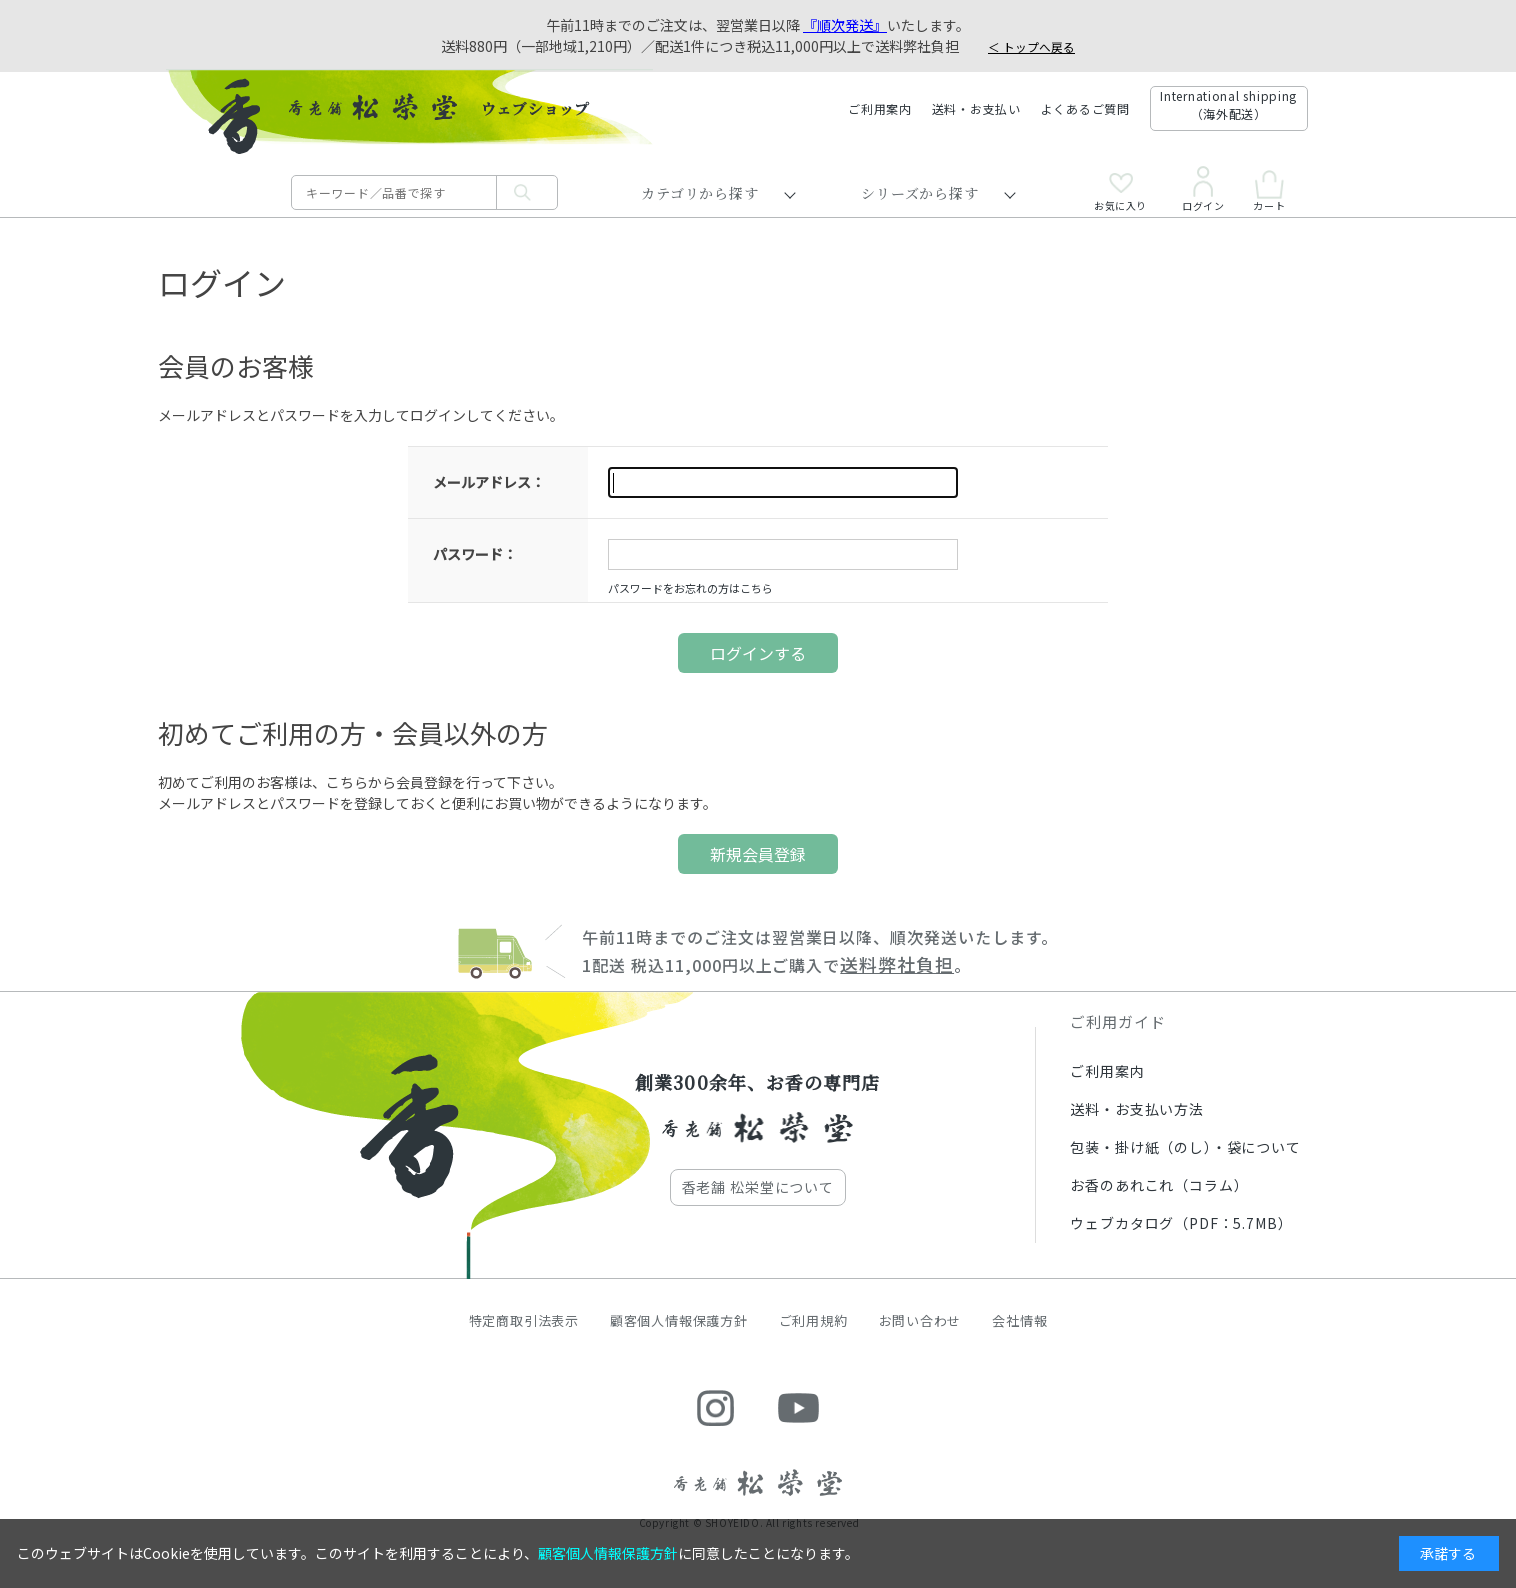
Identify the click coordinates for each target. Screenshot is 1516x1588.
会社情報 (1019, 1320)
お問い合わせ (920, 1320)
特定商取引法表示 (524, 1320)
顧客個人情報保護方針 (679, 1320)
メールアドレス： (489, 482)
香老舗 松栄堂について (758, 1187)
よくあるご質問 (1085, 108)
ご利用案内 (880, 108)
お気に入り (1120, 192)
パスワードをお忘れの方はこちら (690, 588)
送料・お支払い (976, 108)
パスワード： (475, 554)
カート (1269, 190)
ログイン (1203, 189)
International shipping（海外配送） (1228, 104)
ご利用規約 (813, 1320)
